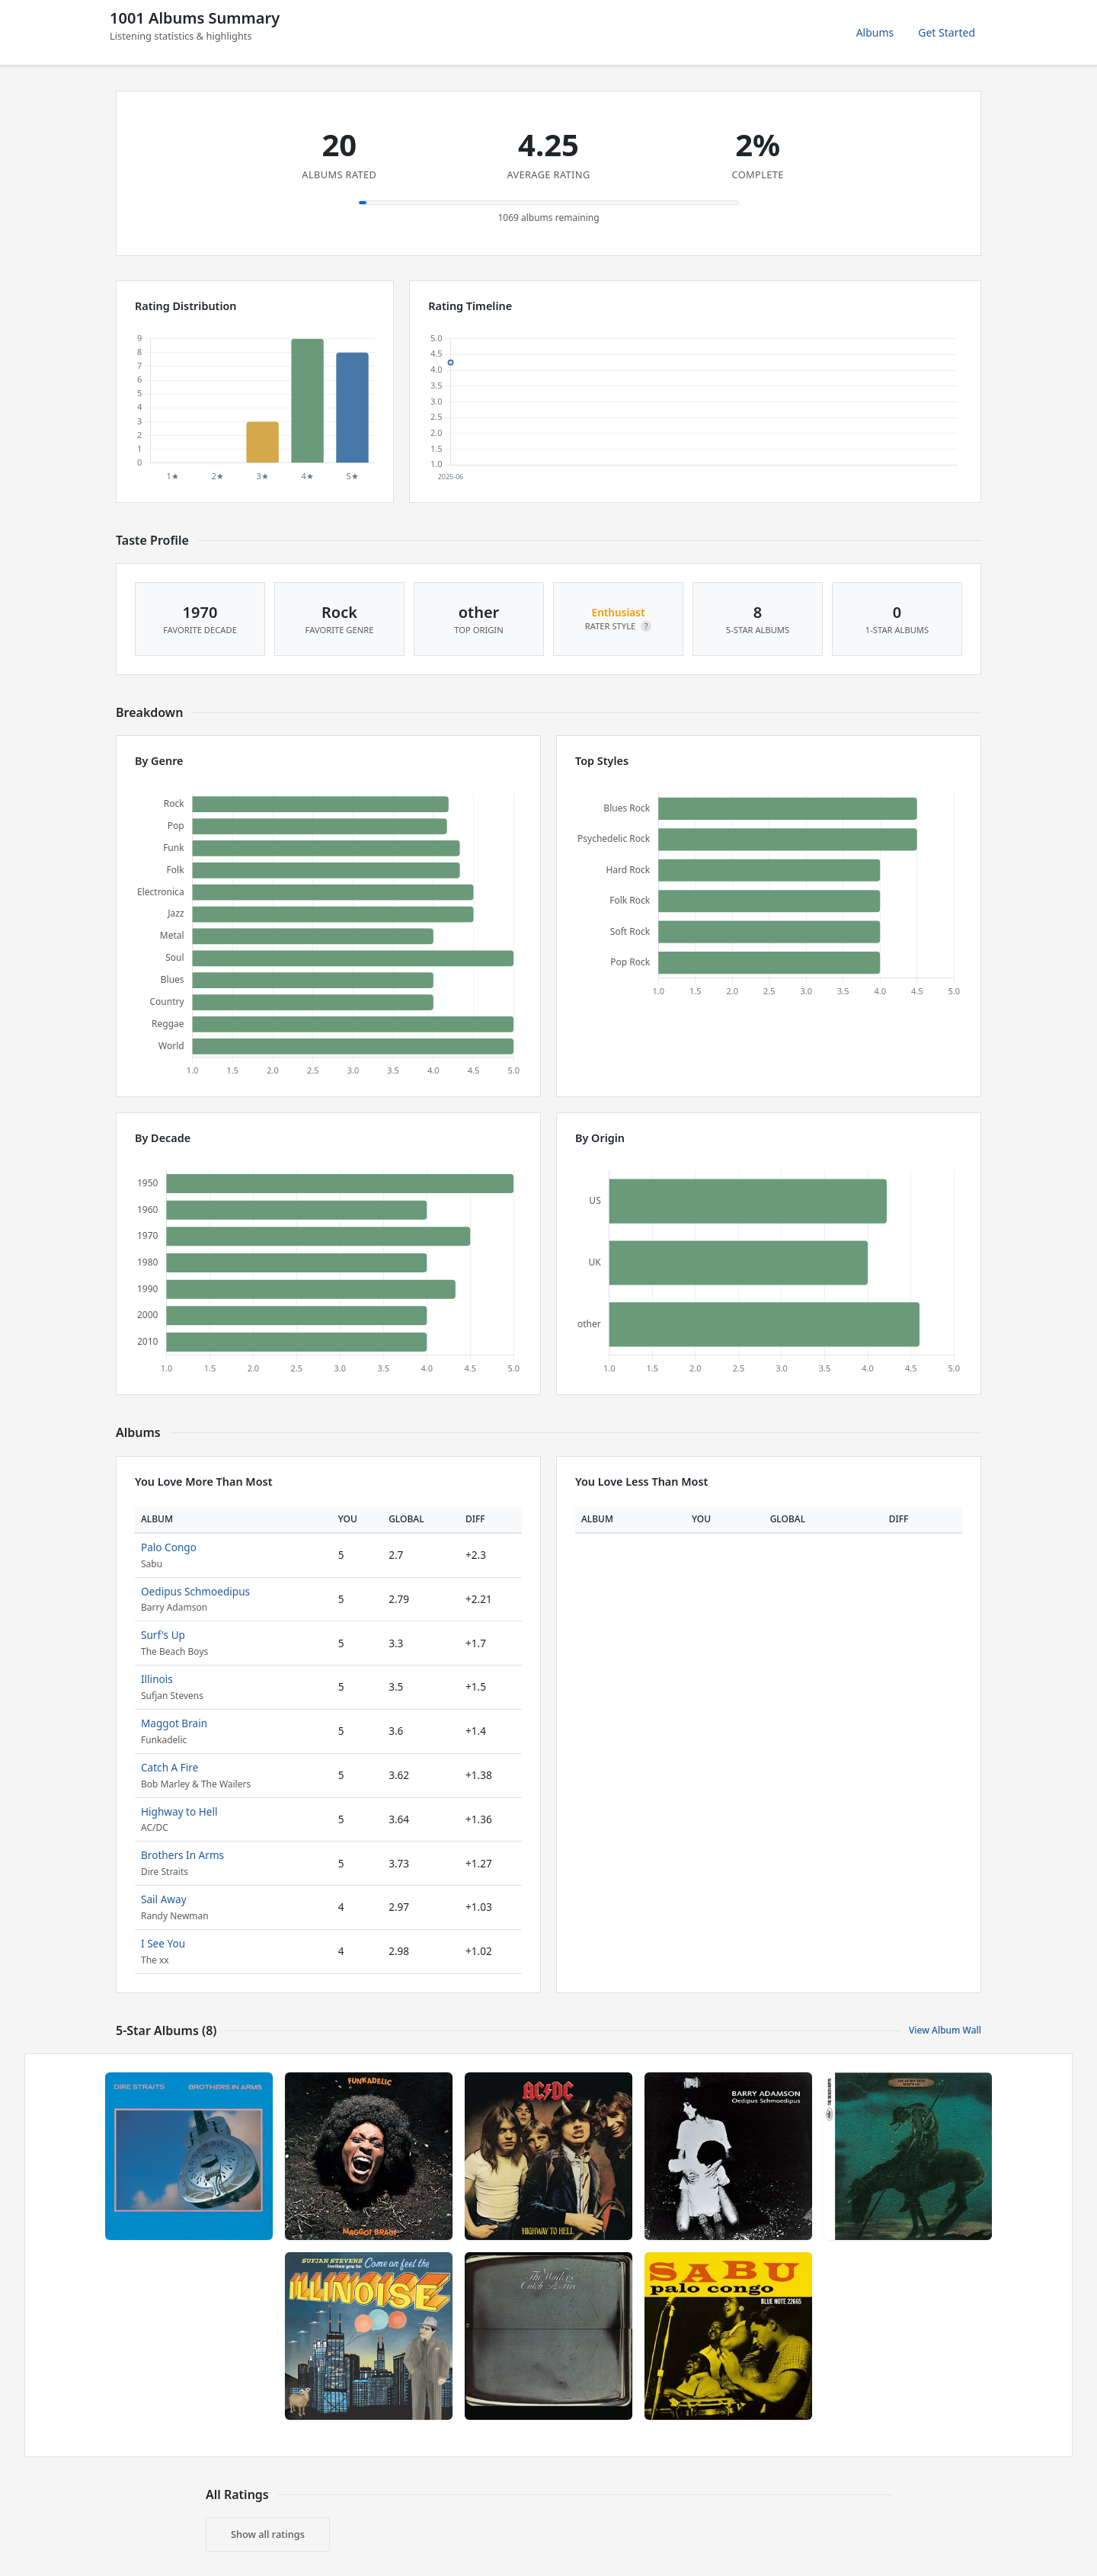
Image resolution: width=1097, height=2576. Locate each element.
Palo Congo (169, 1547)
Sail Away (164, 1899)
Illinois (157, 1679)
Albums (875, 32)
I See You (163, 1943)
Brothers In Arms (182, 1855)
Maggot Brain (174, 1723)
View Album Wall (945, 2030)
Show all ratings (268, 2534)
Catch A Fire (169, 1767)
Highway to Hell (179, 1811)
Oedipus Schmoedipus (195, 1591)
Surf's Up (163, 1634)
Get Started (946, 32)
